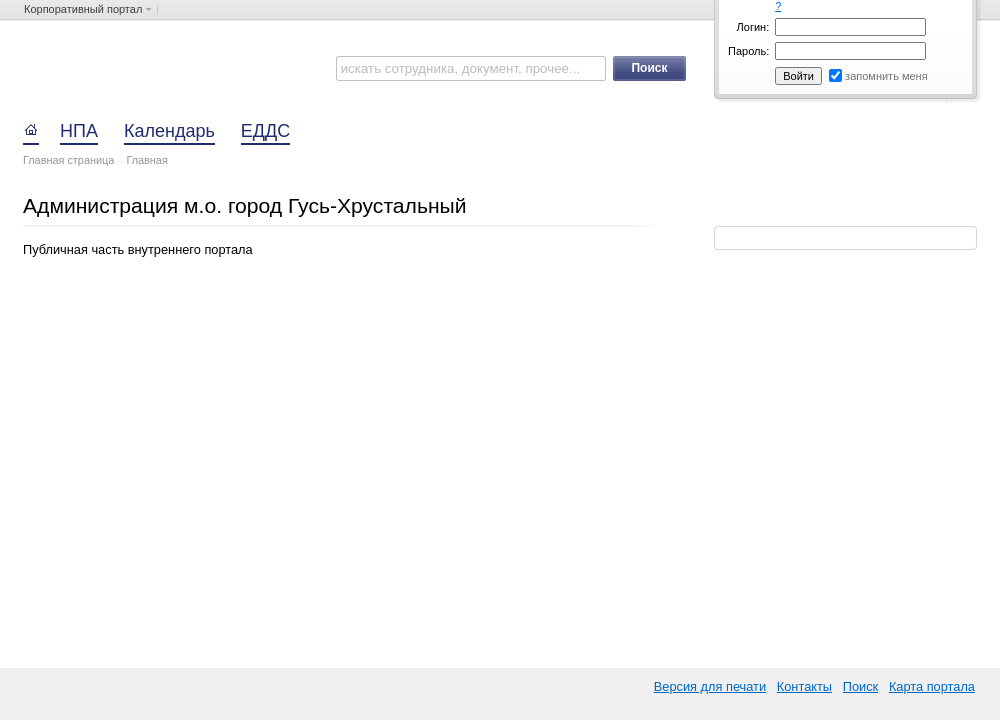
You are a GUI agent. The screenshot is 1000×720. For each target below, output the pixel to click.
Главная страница (68, 160)
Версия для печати (710, 686)
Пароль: (748, 51)
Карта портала (932, 686)
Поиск (860, 686)
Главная (146, 160)
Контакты (804, 686)
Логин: (753, 27)
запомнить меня (886, 76)
